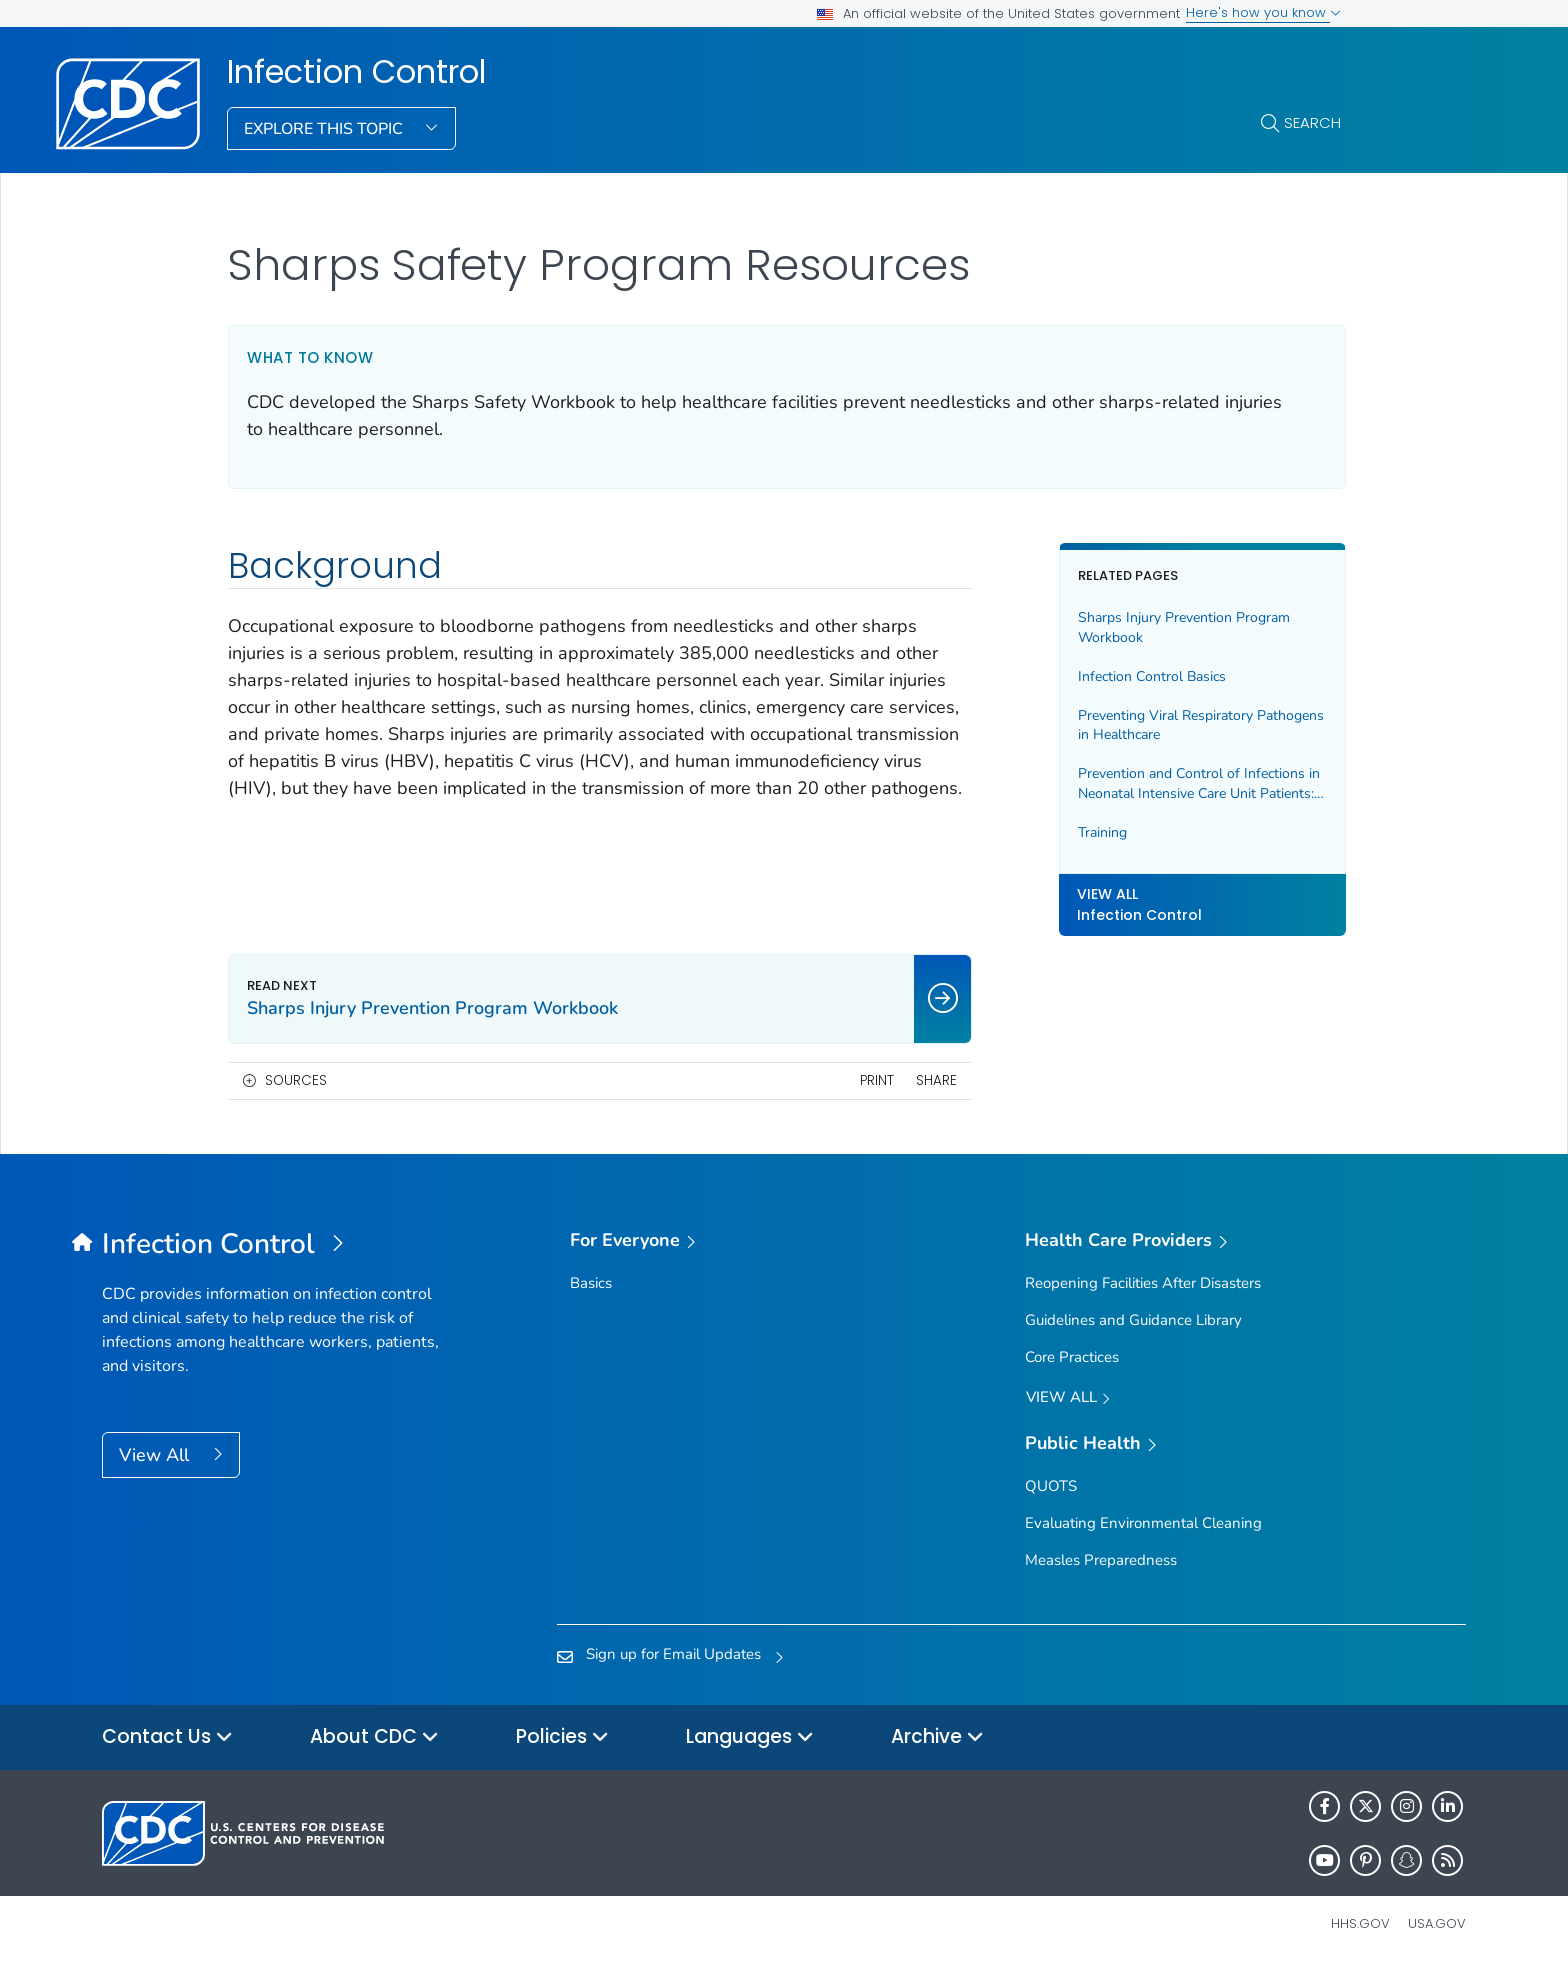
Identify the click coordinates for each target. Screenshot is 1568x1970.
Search (1312, 122)
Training (1100, 832)
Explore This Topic (325, 129)
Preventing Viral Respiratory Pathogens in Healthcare (1199, 725)
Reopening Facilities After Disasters (1143, 1283)
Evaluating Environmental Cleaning (1143, 1523)
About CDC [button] (374, 1737)
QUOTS (1051, 1486)
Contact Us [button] (167, 1737)
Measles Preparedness (1101, 1560)
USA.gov (1437, 1923)
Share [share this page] (934, 1080)
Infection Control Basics (1150, 676)
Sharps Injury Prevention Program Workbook (1182, 627)
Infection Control (356, 72)
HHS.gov (1360, 1923)
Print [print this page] (874, 1080)
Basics (591, 1283)
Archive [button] (937, 1737)
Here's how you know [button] (1263, 12)
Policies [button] (562, 1737)
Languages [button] (750, 1737)
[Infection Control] (272, 1245)
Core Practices (1072, 1357)
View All (156, 1455)
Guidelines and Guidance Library (1133, 1320)
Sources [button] (296, 1080)
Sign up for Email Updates (673, 1654)
